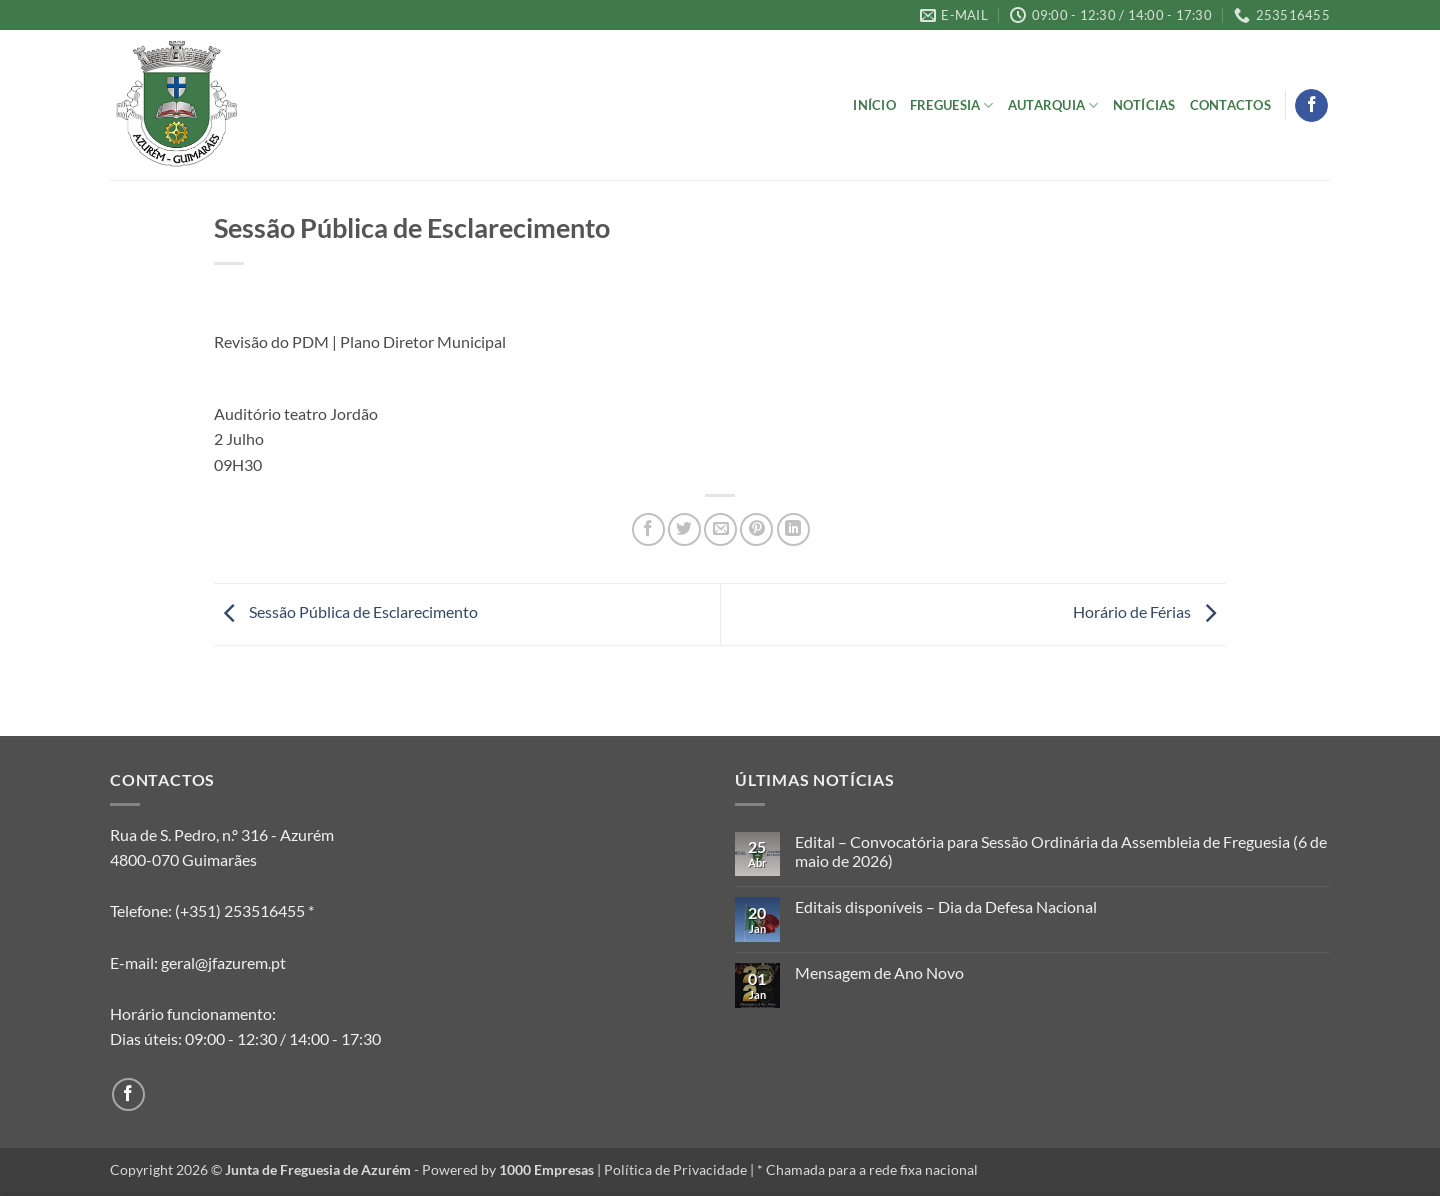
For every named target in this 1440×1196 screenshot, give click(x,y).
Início (874, 105)
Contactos (1230, 105)
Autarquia (1053, 105)
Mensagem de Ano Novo (879, 972)
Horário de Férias (1149, 611)
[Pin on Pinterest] (756, 529)
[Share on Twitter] (684, 529)
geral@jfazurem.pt (223, 962)
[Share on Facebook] (648, 529)
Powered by (508, 1169)
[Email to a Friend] (720, 529)
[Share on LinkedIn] (793, 529)
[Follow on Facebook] (1311, 106)
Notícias (1144, 105)
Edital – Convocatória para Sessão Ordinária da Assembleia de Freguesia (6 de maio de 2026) (1061, 851)
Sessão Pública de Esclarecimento (346, 611)
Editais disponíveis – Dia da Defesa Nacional (946, 906)
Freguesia (952, 105)
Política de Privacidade (675, 1169)
